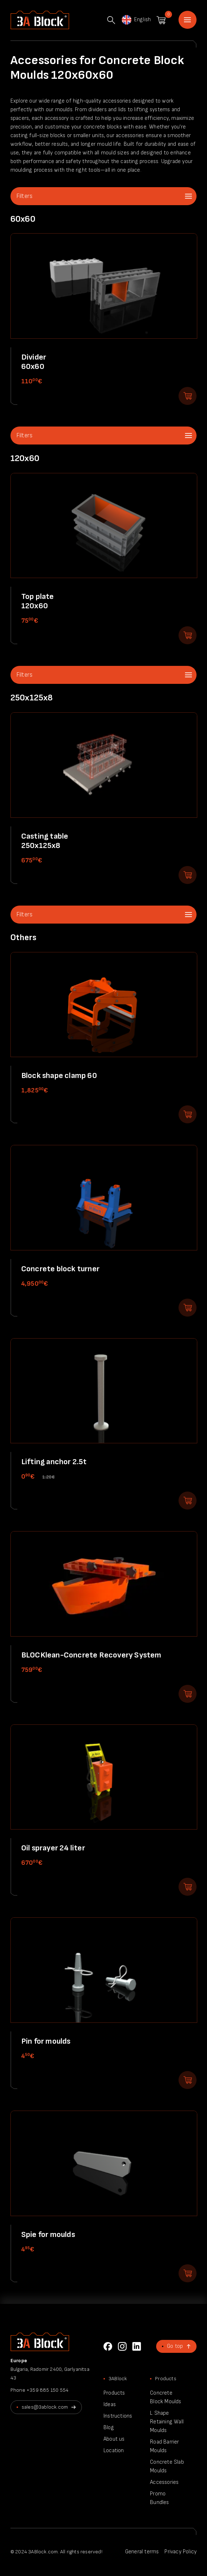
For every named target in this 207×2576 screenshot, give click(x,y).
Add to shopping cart (188, 396)
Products (114, 2393)
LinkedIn (136, 2346)
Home (188, 20)
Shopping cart (161, 20)
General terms (142, 2551)
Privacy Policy (180, 2551)
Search (111, 20)
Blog (109, 2427)
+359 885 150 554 (47, 2390)
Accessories (164, 2482)
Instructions (118, 2416)
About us (114, 2439)
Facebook (108, 2346)
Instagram (122, 2346)
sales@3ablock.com (45, 2407)
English (136, 20)
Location (114, 2450)
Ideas (110, 2404)
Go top (175, 2346)
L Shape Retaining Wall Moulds (167, 2422)
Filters (24, 196)
